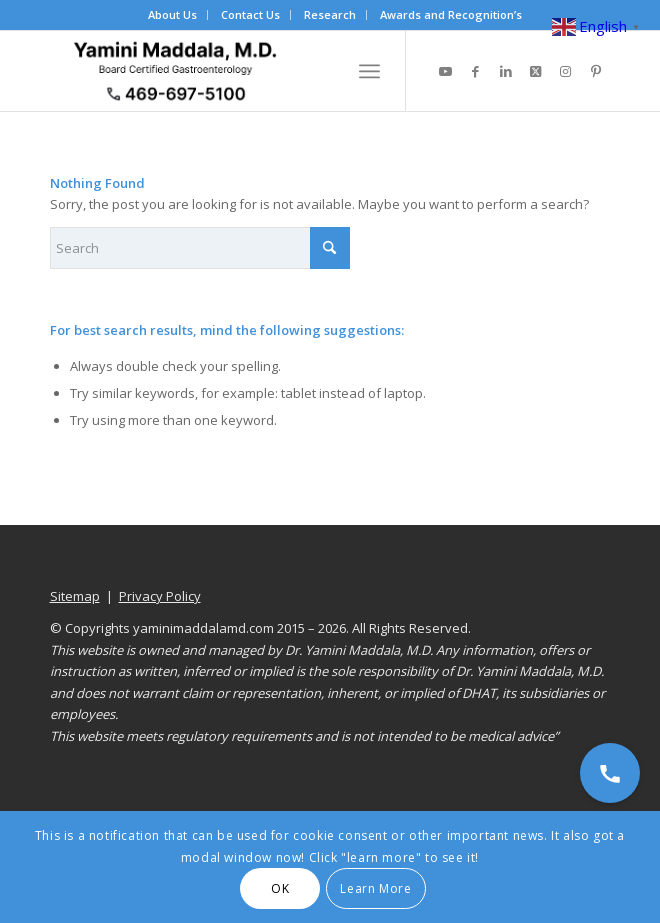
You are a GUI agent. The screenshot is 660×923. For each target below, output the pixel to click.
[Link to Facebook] (476, 71)
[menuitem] (173, 15)
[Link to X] (536, 71)
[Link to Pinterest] (596, 71)
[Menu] (369, 71)
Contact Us (250, 14)
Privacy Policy (160, 596)
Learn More (375, 888)
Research (330, 14)
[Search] (200, 248)
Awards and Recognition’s (451, 14)
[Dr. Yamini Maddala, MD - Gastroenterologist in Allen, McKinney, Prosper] (274, 71)
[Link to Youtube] (446, 71)
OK (280, 888)
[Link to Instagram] (566, 71)
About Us (172, 14)
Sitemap (75, 596)
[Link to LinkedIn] (506, 71)
